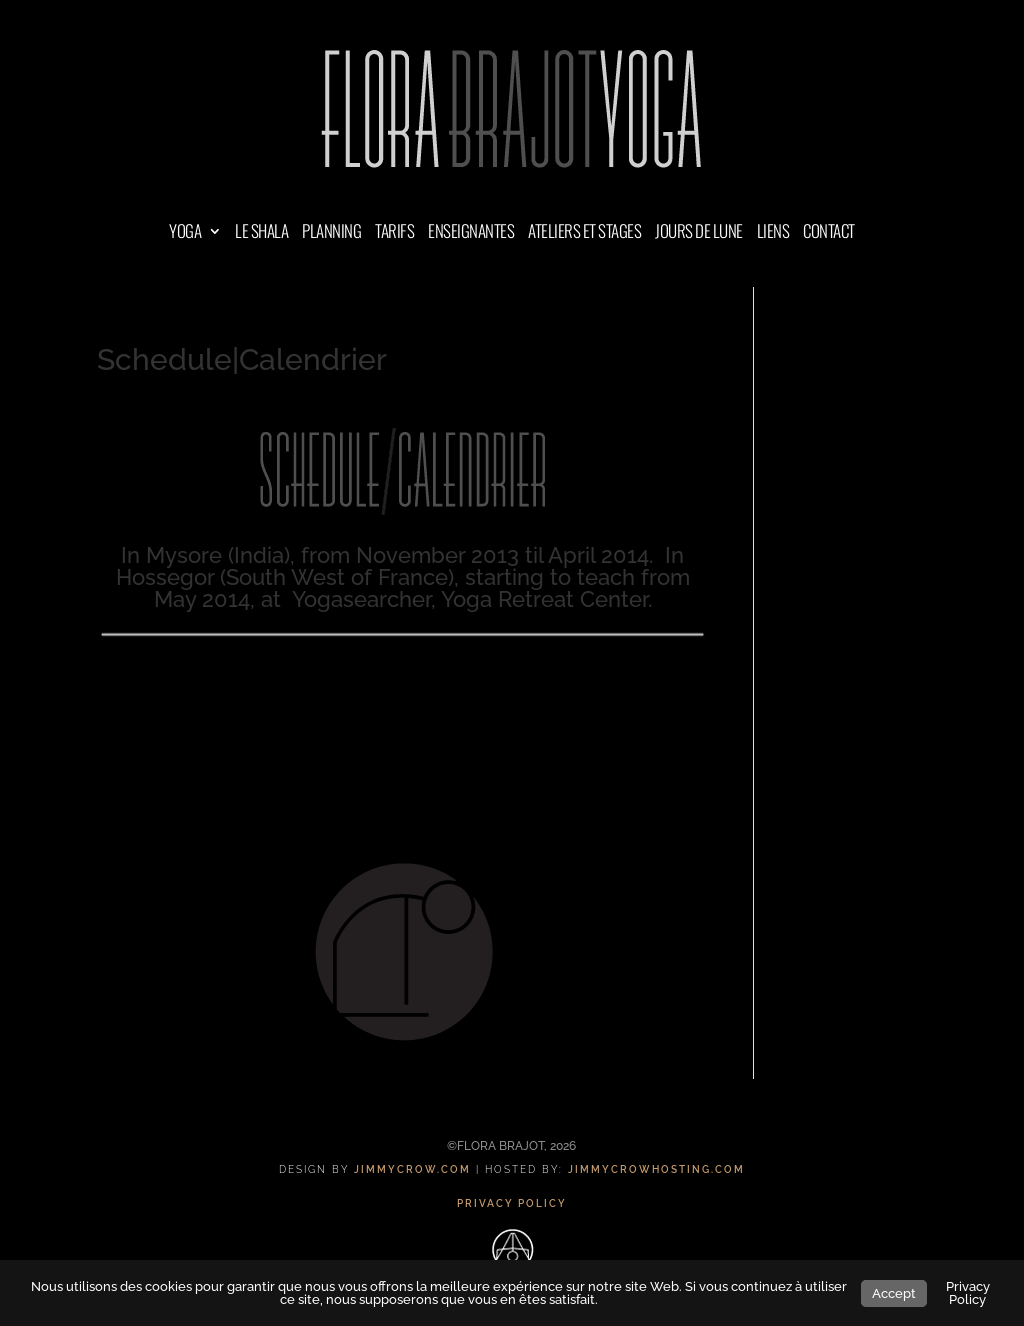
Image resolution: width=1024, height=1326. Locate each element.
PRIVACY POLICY (512, 1203)
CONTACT (829, 233)
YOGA (185, 233)
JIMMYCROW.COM (412, 1169)
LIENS (773, 233)
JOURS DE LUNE (699, 233)
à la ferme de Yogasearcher (400, 718)
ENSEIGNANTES (471, 233)
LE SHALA (261, 233)
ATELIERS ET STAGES (584, 233)
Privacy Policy (968, 1293)
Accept (894, 1293)
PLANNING (331, 233)
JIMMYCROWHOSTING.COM (656, 1169)
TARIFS (394, 233)
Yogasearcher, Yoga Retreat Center (470, 599)
